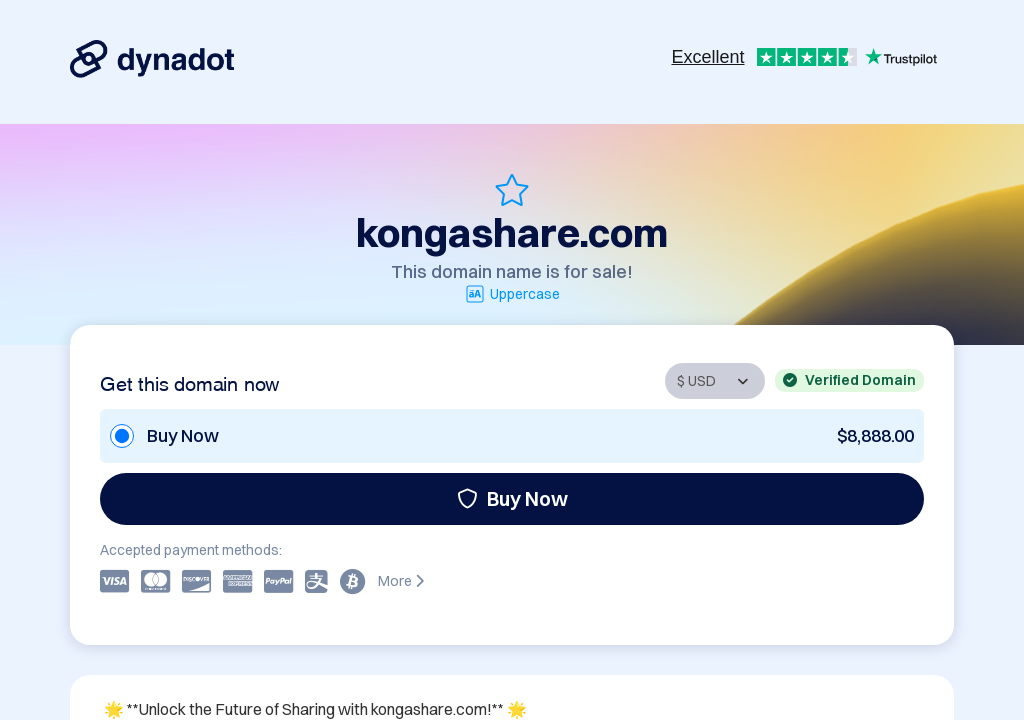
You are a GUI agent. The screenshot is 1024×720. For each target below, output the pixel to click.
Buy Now (512, 498)
